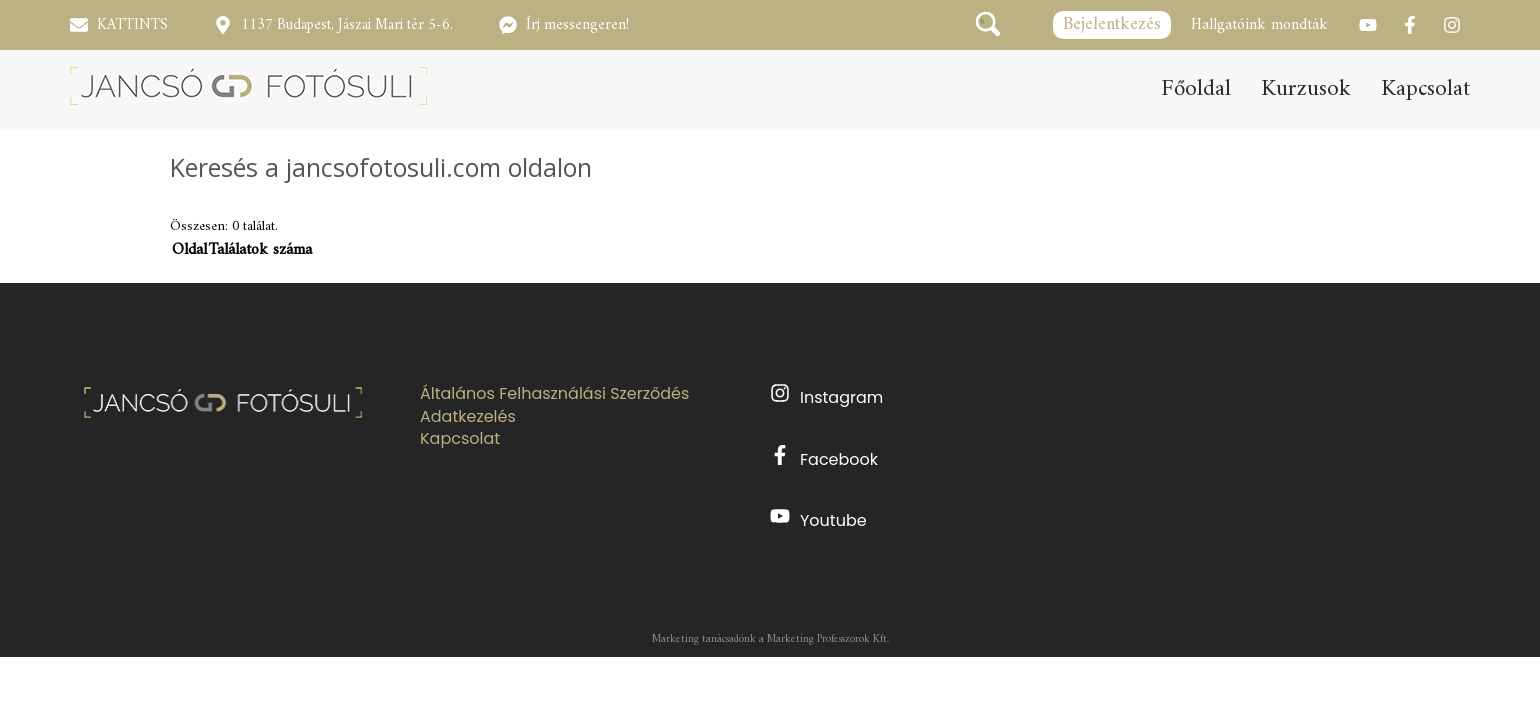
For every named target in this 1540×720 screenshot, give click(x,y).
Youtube (818, 519)
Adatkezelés (468, 417)
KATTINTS (132, 25)
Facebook (824, 458)
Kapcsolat (1425, 90)
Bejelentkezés (1112, 24)
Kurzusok (1306, 90)
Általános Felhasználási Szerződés (554, 394)
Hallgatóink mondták (1259, 25)
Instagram (826, 396)
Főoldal (1196, 90)
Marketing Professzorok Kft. (828, 639)
